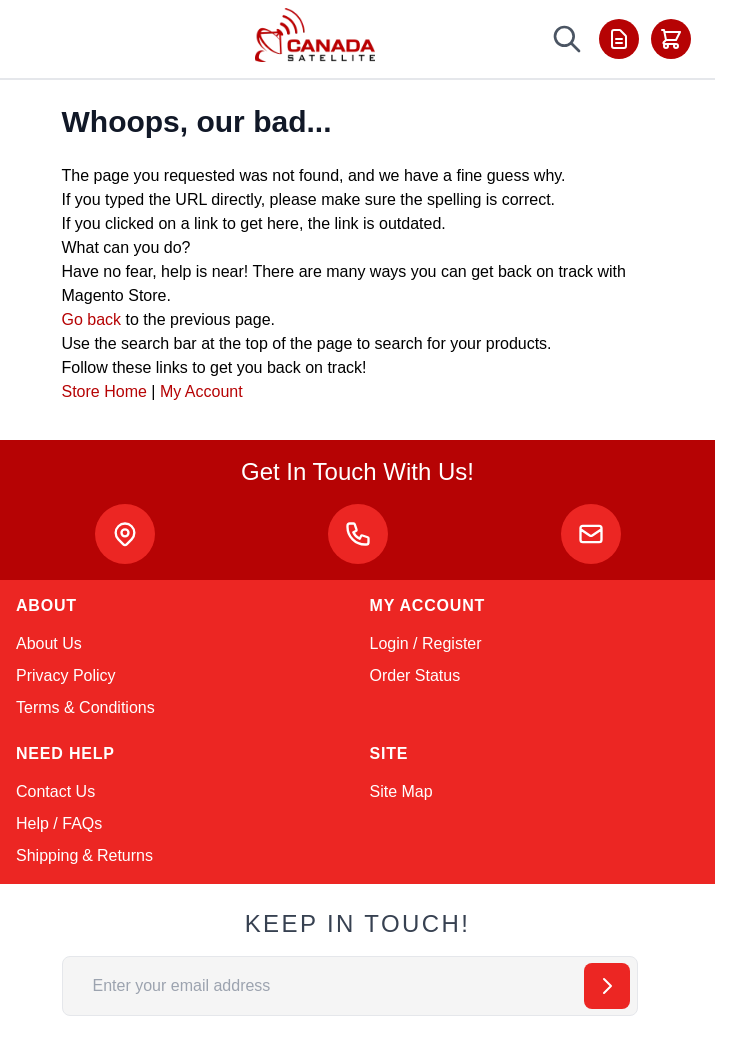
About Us (49, 643)
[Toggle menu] (42, 39)
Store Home (104, 391)
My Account (201, 391)
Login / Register (426, 643)
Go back (92, 319)
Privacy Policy (66, 675)
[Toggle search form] (567, 39)
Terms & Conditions (85, 707)
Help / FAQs (59, 823)
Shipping (47, 855)
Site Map (401, 791)
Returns (125, 855)
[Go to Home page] (315, 35)
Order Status (415, 675)
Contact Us (55, 791)
